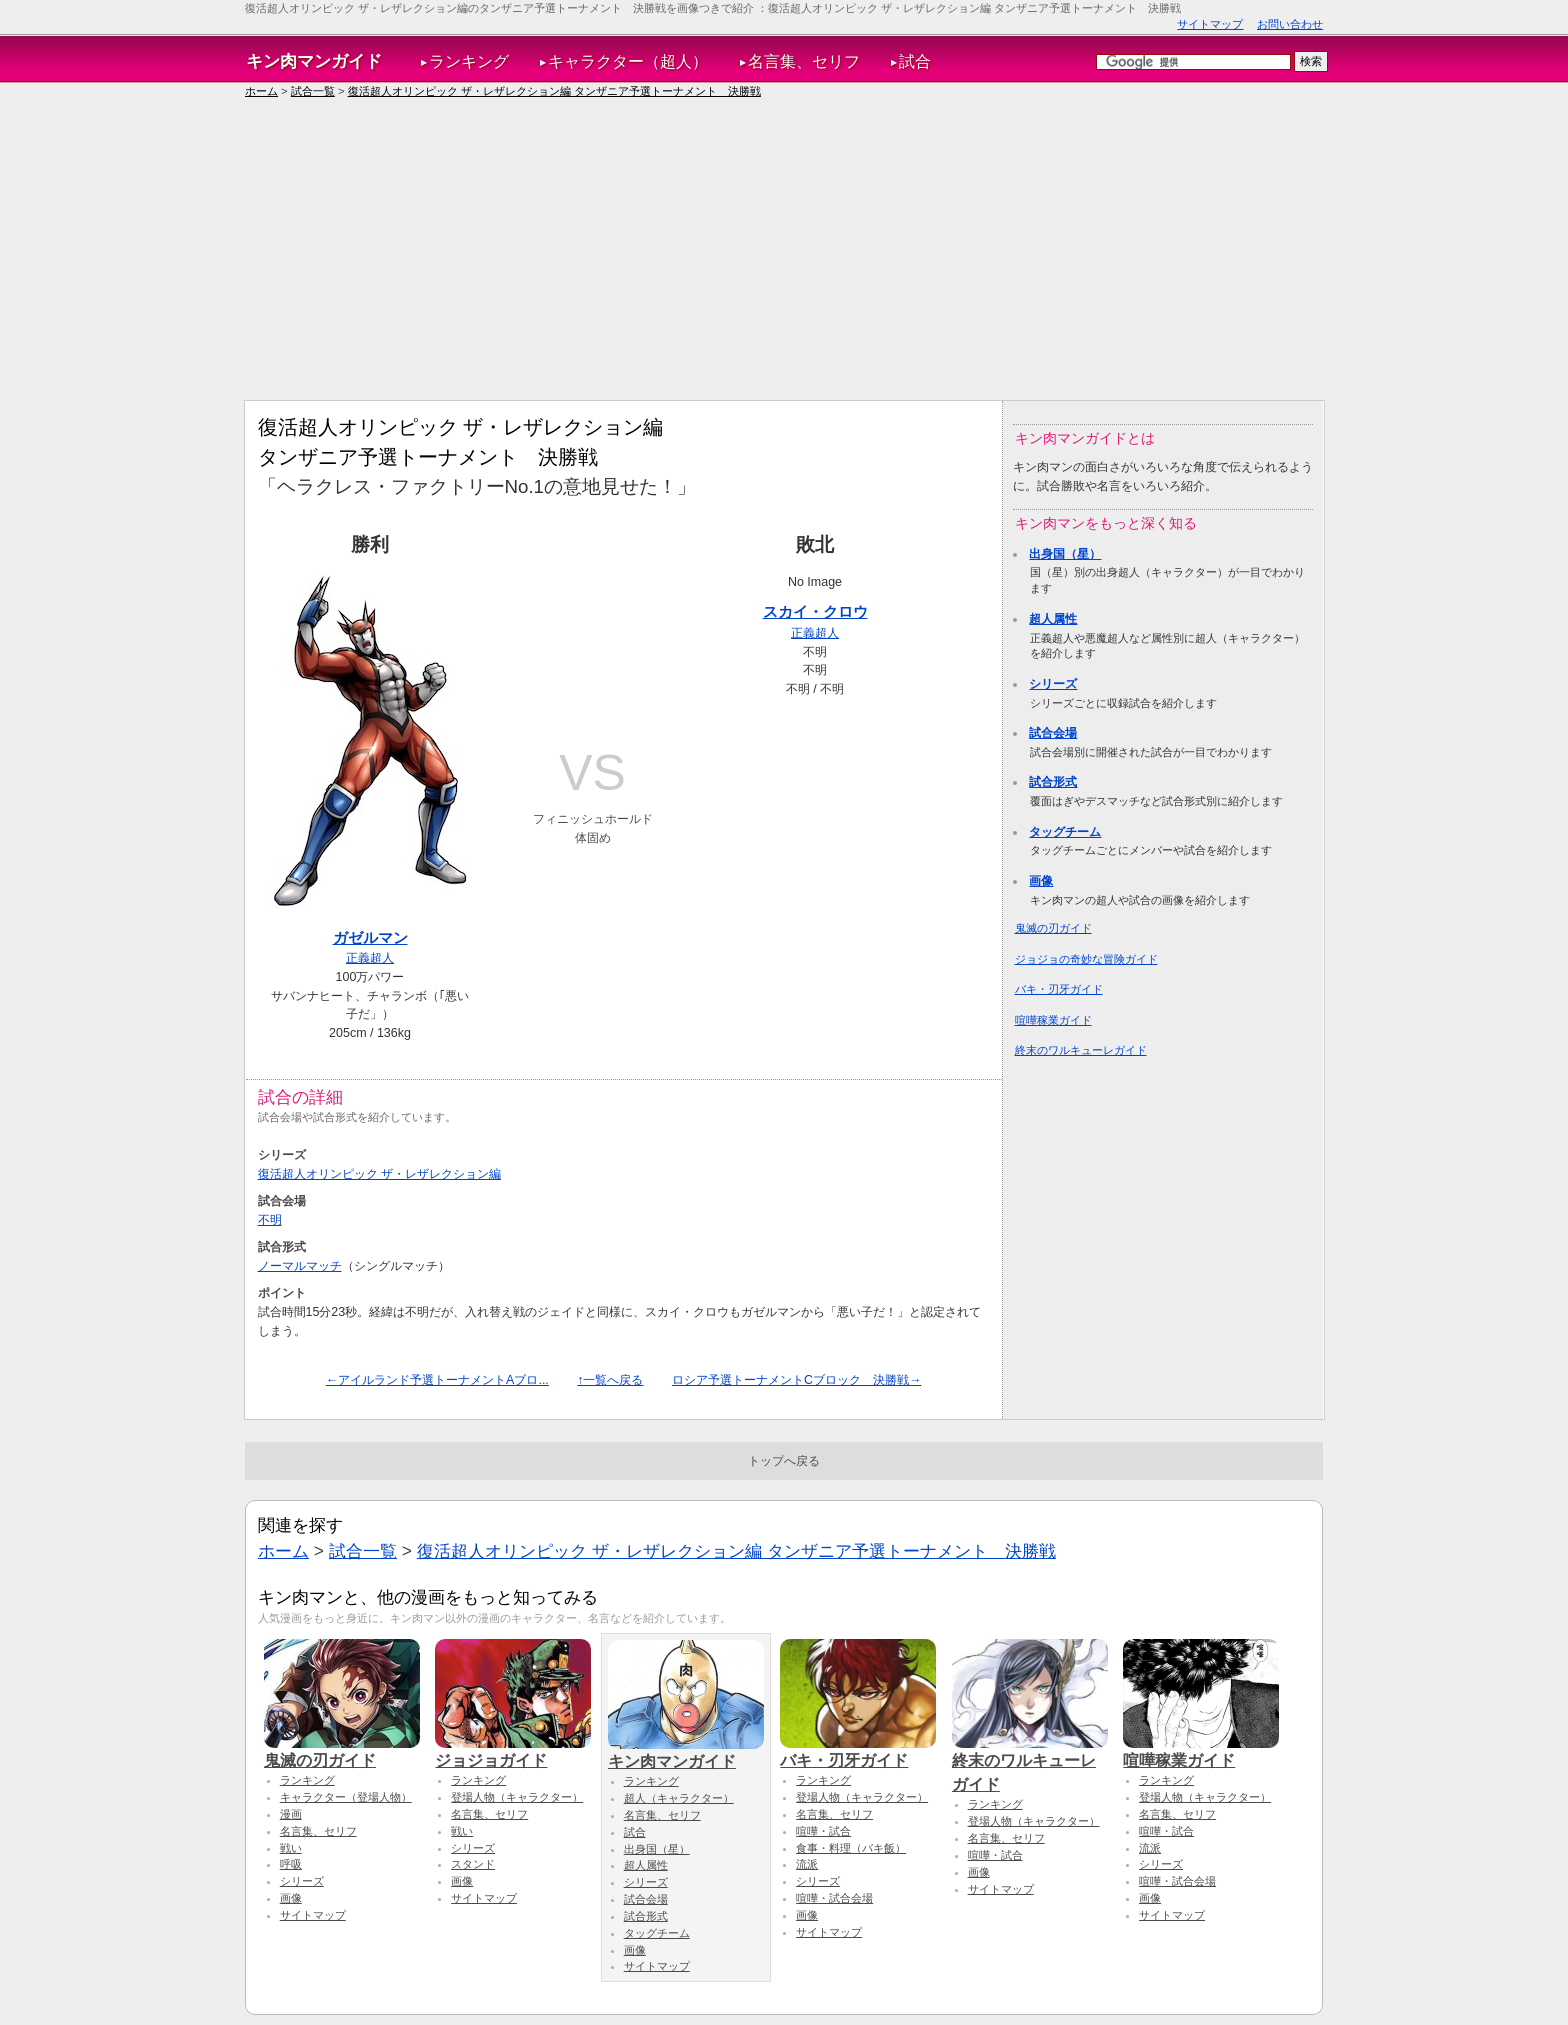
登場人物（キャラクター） (517, 1797)
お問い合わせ (1290, 24)
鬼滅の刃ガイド (1053, 928)
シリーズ (1053, 684)
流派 (807, 1864)
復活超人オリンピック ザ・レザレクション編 (379, 1174)
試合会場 (1053, 733)
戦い (291, 1848)
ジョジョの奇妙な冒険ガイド (1086, 959)
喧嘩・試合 (823, 1831)
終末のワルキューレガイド (1081, 1050)
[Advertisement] (784, 250)
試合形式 (1053, 782)
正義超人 (370, 958)
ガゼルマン (370, 937)
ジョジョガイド (513, 1751)
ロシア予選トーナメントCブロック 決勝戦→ (796, 1380)
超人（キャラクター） (679, 1798)
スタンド (473, 1864)
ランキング (469, 61)
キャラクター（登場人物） (346, 1797)
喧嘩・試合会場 (834, 1898)
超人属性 (1053, 619)
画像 (1041, 881)
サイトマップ (1210, 24)
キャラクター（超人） (628, 61)
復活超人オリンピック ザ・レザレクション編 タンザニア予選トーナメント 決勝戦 (554, 91)
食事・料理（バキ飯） (851, 1848)
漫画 (291, 1814)
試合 (915, 61)
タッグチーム (1065, 832)
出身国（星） (1065, 554)
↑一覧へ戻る (610, 1380)
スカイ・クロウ (815, 611)
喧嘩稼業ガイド (1053, 1020)
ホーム (261, 91)
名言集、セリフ (804, 61)
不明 (270, 1220)
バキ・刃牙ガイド (1059, 989)
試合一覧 (313, 91)
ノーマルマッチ (300, 1266)
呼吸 (291, 1864)
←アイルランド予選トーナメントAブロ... (437, 1380)
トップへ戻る (784, 1461)
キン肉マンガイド (314, 61)
